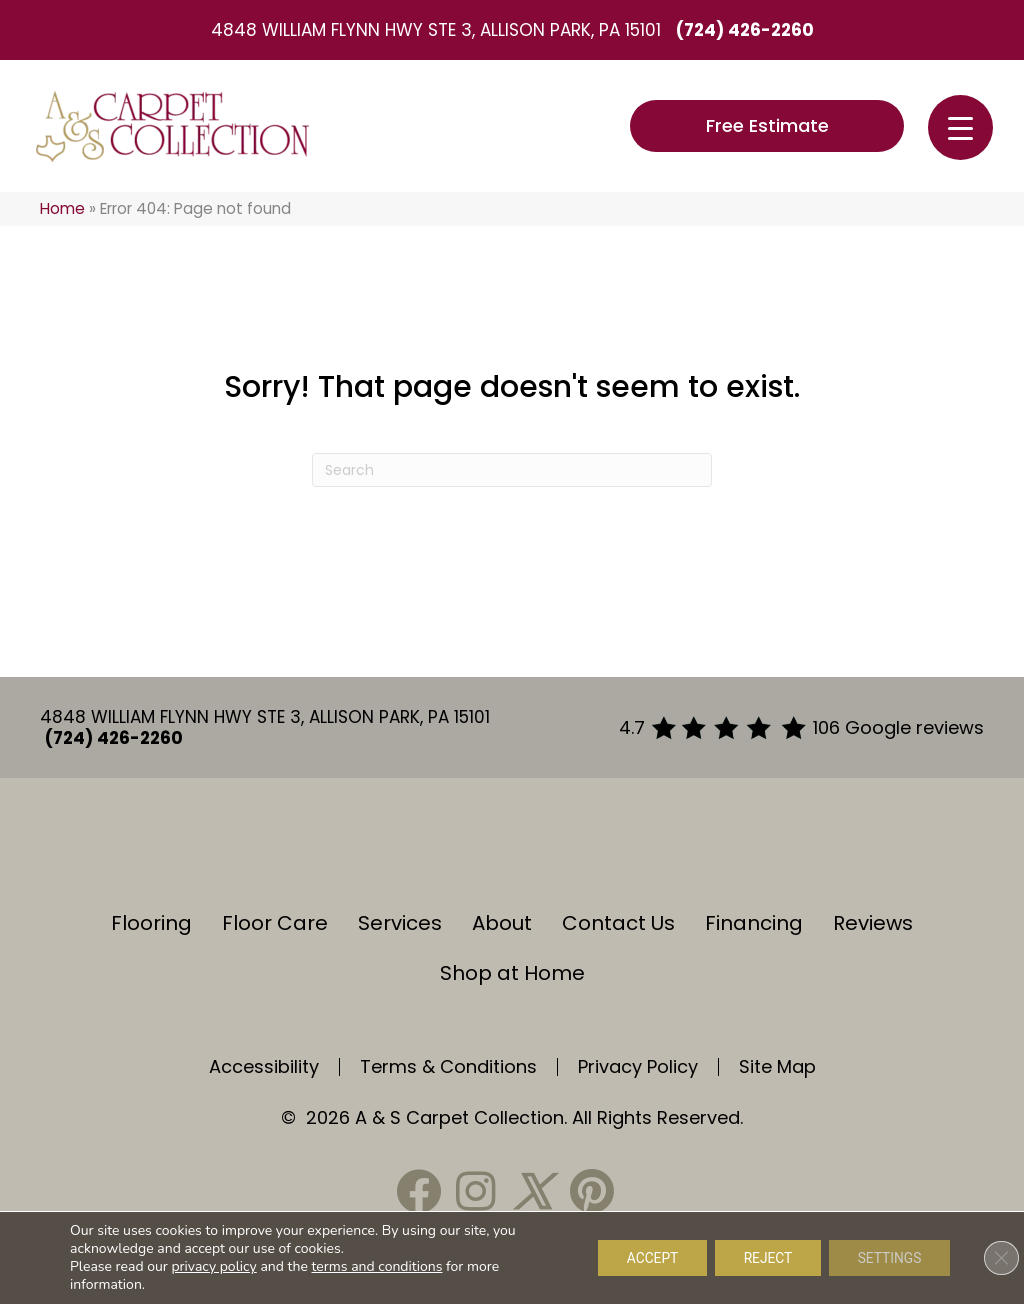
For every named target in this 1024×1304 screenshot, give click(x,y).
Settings (887, 1258)
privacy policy (213, 1266)
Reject (763, 1258)
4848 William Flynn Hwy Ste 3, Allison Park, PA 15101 (436, 30)
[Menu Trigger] (960, 127)
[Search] (512, 470)
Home (62, 208)
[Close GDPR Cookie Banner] (992, 1258)
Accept (643, 1258)
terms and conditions (377, 1266)
